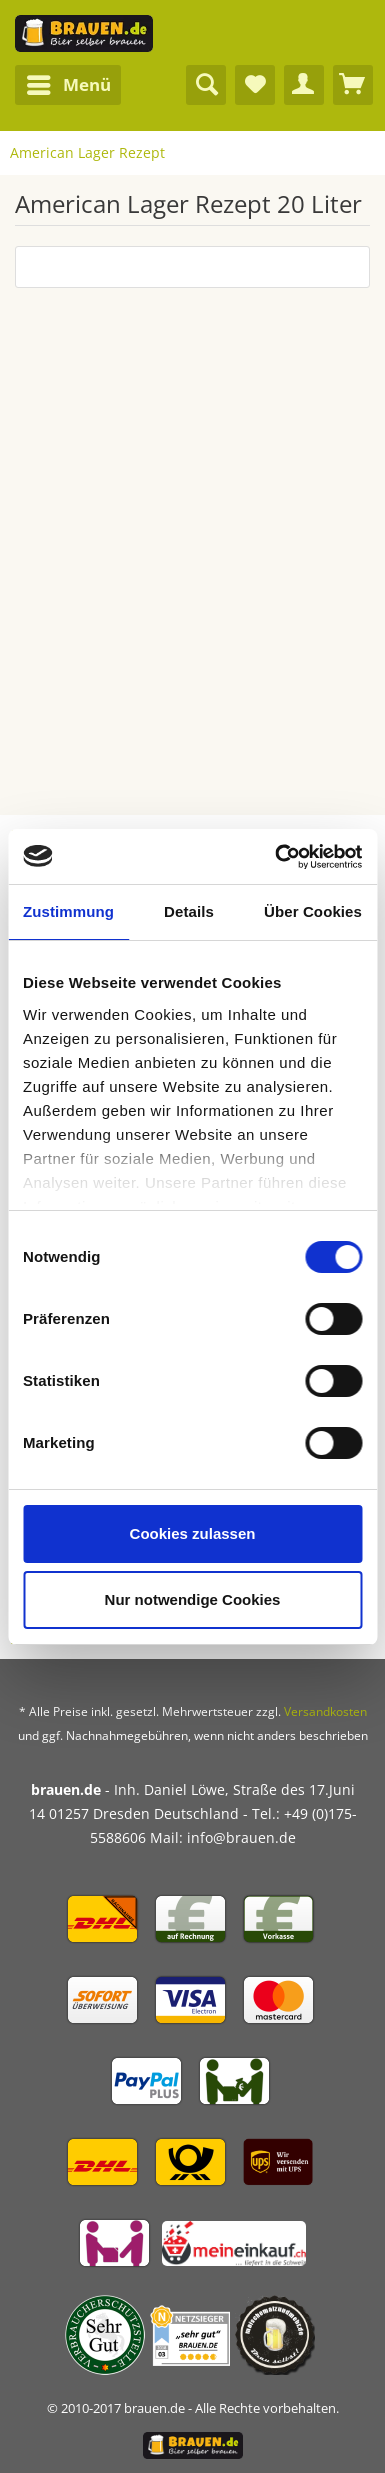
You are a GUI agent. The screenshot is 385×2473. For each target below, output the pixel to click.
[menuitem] (68, 85)
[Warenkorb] (353, 85)
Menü (69, 82)
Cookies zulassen (193, 1533)
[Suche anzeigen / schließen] (206, 85)
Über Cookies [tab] (313, 911)
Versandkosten (325, 1711)
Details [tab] (189, 911)
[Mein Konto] (304, 85)
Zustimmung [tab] (68, 911)
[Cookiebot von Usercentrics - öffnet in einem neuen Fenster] (276, 857)
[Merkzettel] (255, 85)
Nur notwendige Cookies (193, 1599)
